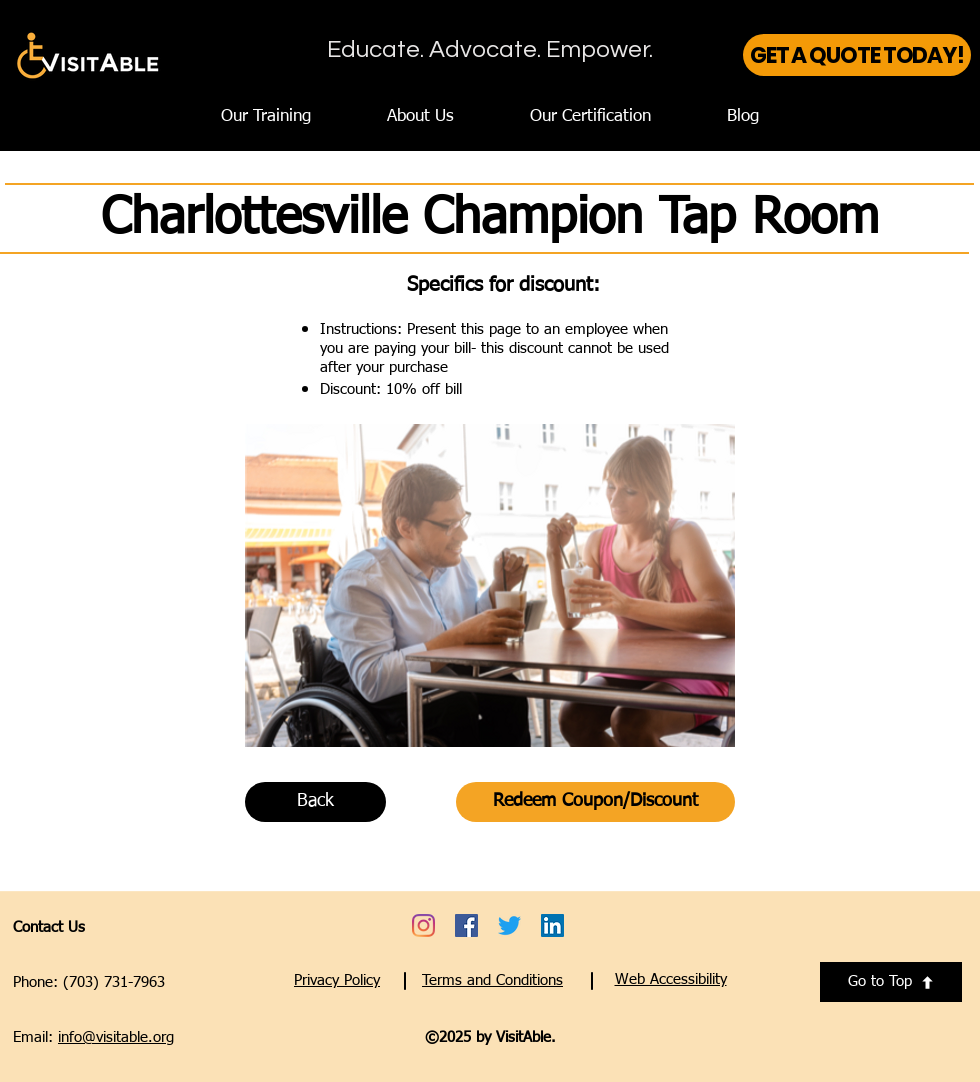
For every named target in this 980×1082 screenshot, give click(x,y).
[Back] (315, 802)
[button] (671, 979)
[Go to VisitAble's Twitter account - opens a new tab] (509, 925)
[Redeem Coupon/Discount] (595, 802)
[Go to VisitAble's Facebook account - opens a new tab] (466, 925)
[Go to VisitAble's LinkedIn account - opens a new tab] (552, 925)
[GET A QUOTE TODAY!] (857, 55)
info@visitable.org (116, 1037)
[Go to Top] (891, 982)
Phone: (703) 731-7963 (89, 982)
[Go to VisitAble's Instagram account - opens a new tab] (423, 925)
